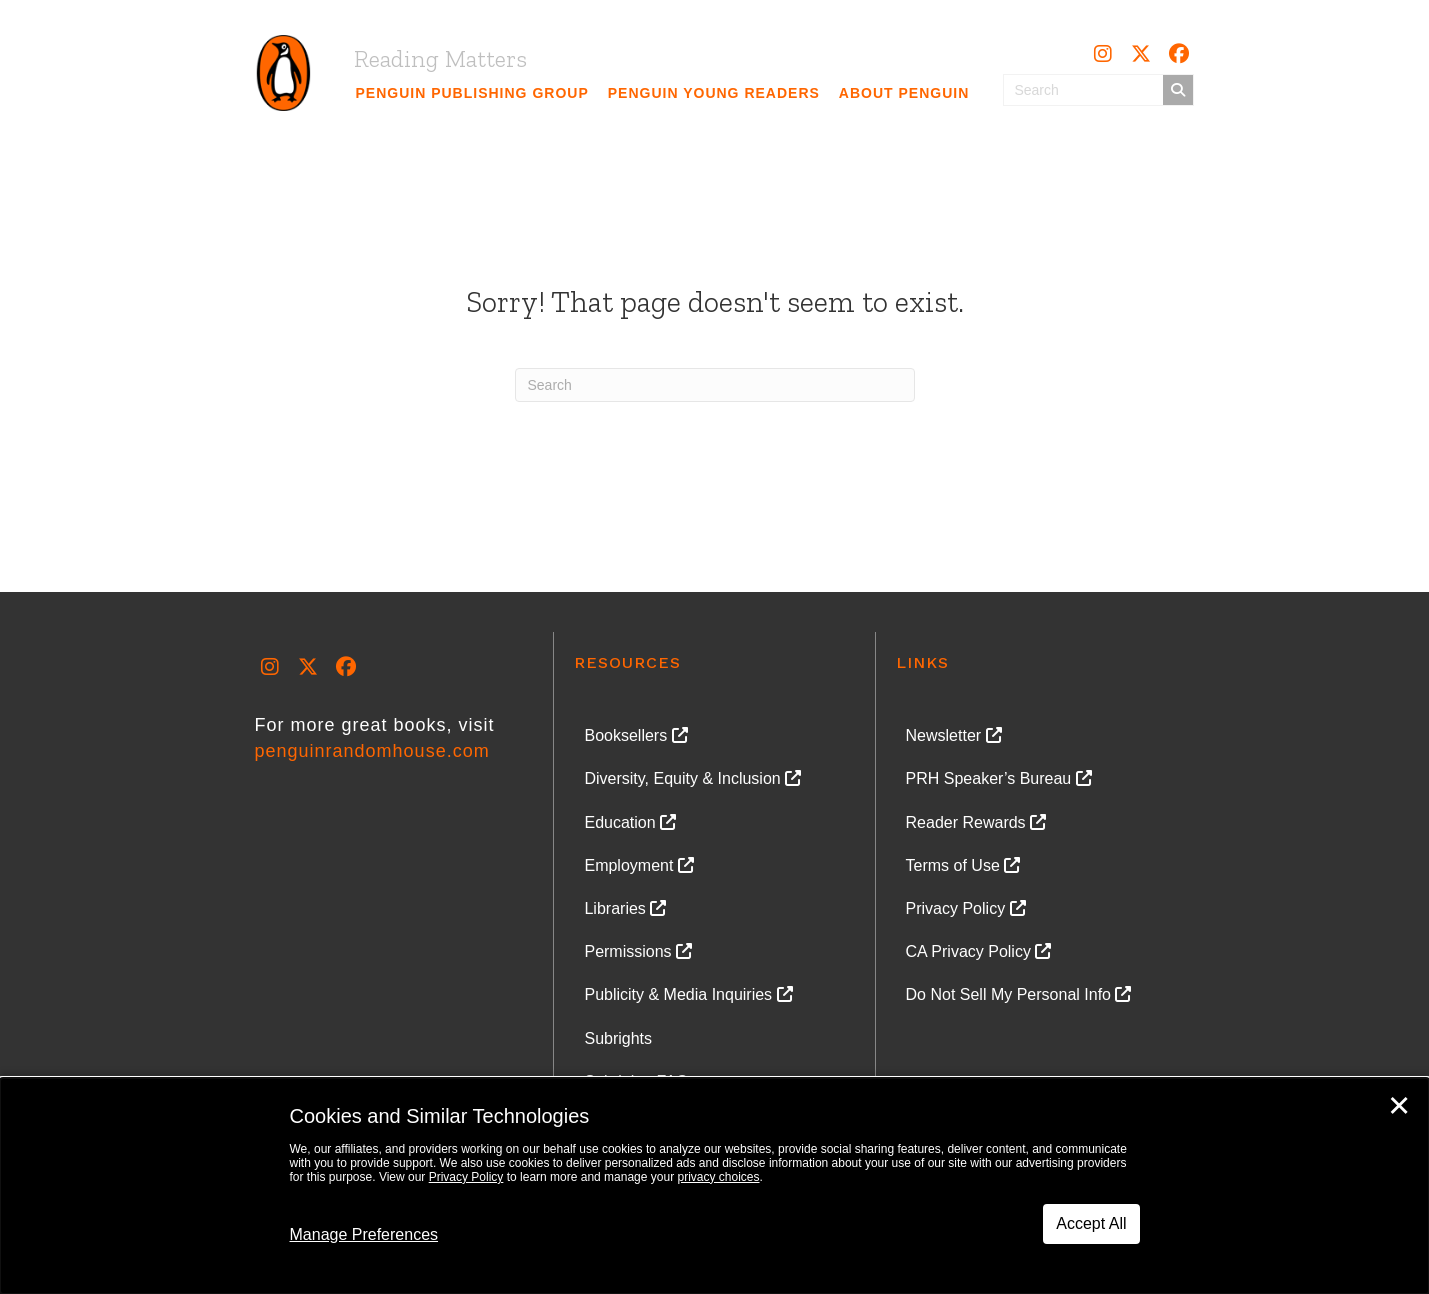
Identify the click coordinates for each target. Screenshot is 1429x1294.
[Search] (715, 385)
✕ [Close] (1399, 1106)
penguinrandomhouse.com (372, 751)
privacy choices (718, 1177)
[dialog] (714, 1186)
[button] (1103, 54)
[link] (473, 93)
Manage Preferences (364, 1234)
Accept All (1091, 1223)
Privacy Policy (466, 1177)
